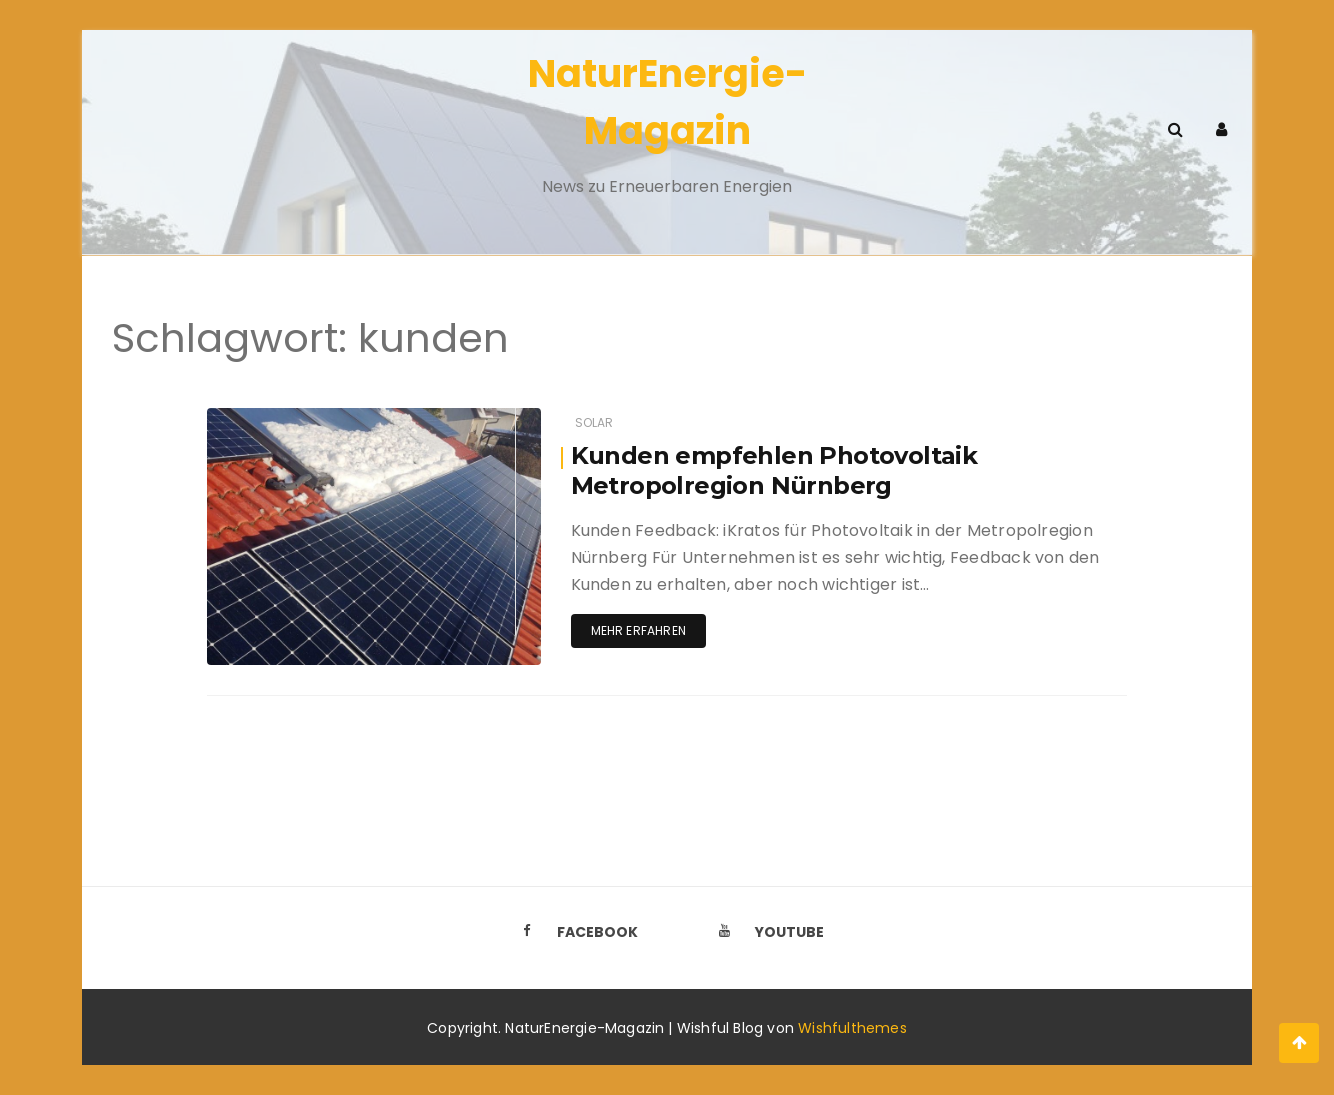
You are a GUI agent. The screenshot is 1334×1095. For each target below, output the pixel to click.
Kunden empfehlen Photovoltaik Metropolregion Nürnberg (774, 470)
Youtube (766, 932)
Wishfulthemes (852, 1028)
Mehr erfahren (638, 630)
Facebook (574, 932)
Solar (594, 422)
